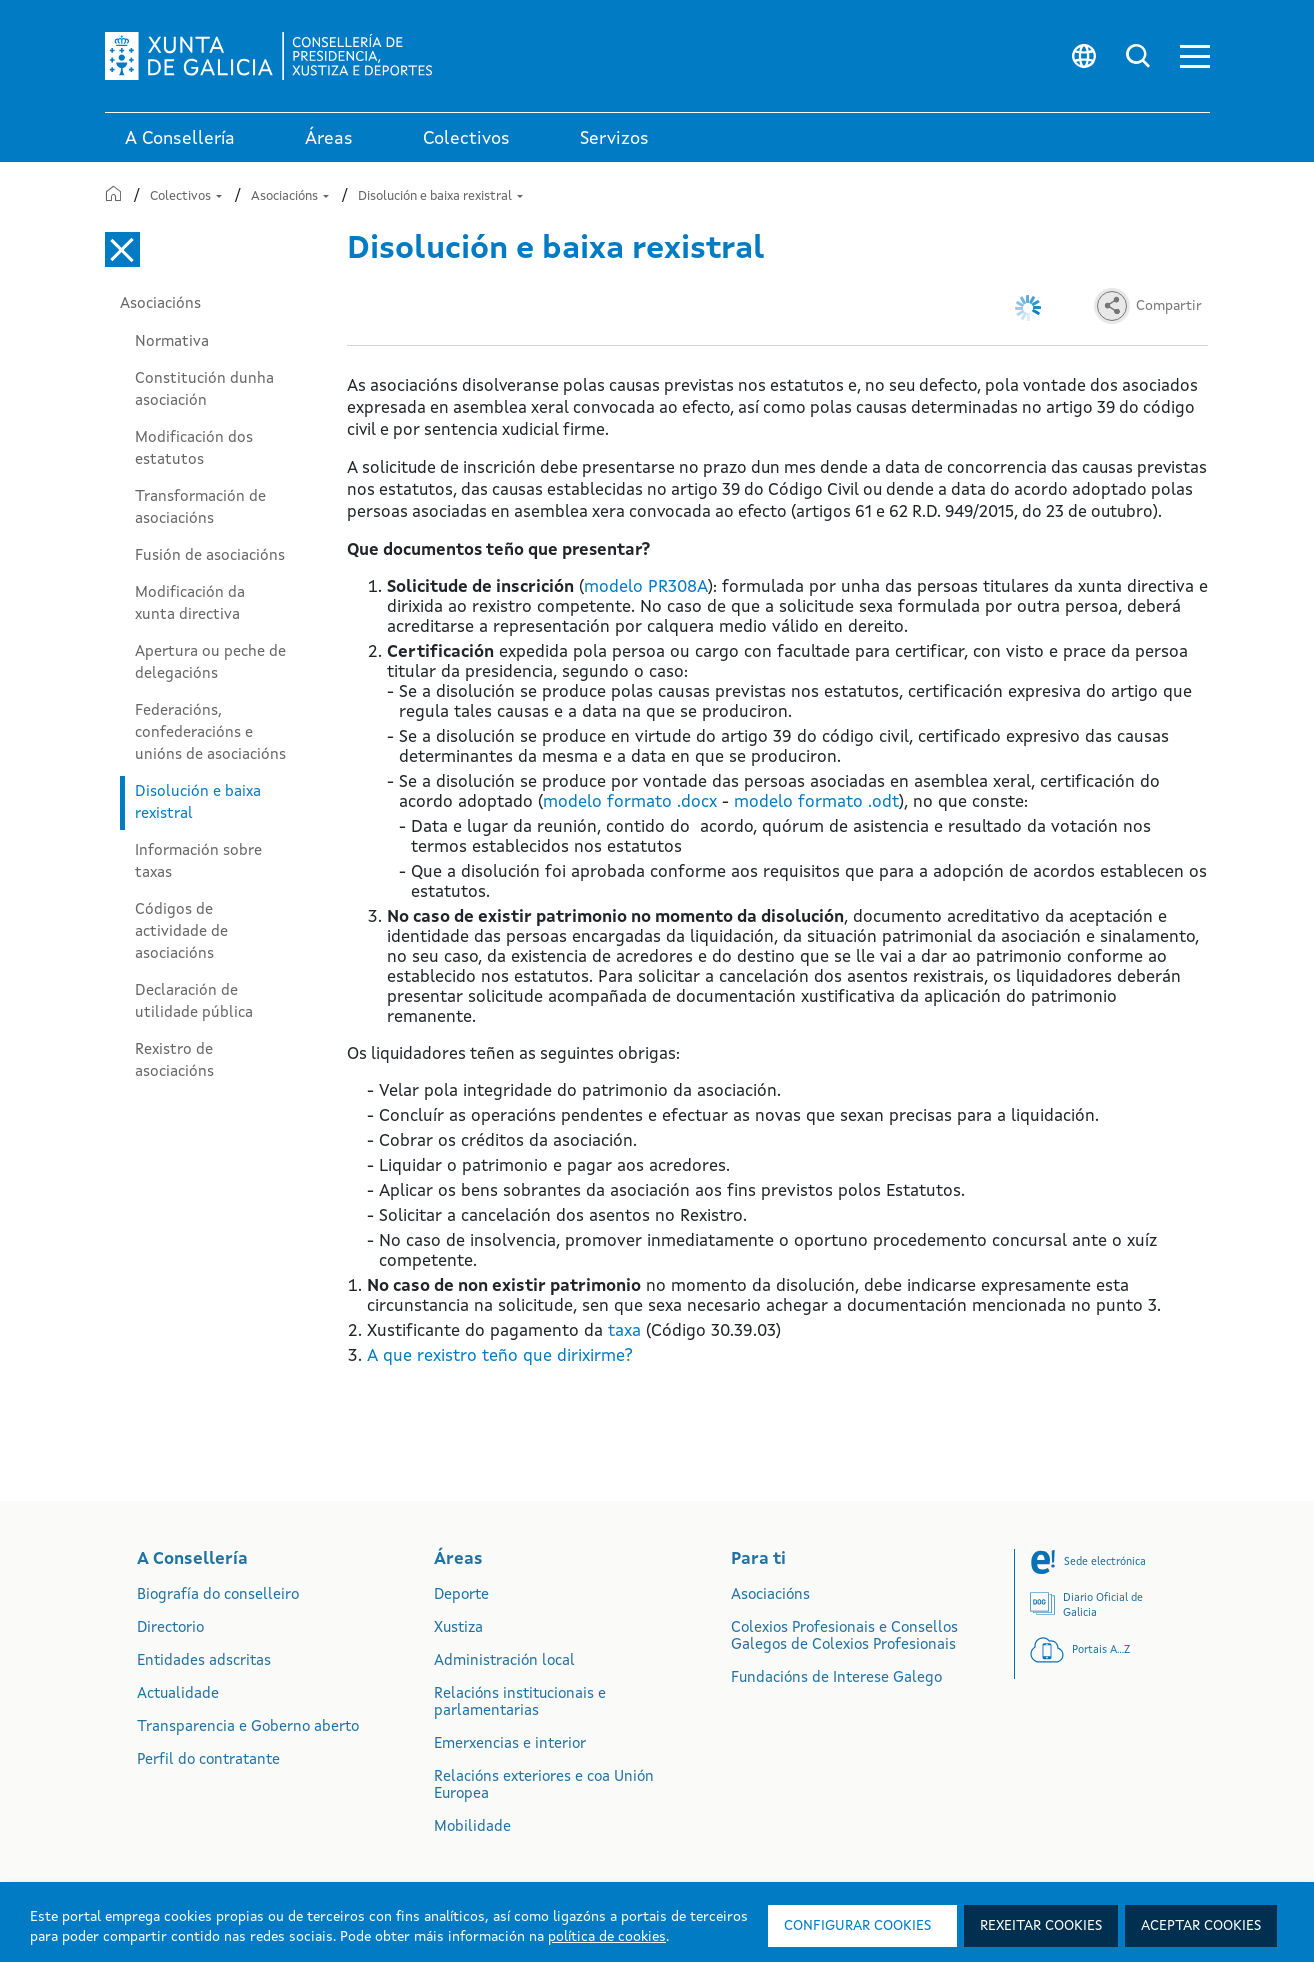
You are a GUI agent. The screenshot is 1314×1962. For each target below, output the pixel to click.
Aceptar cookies (1201, 1926)
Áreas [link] (329, 139)
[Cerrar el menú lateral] (122, 249)
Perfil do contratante (208, 1760)
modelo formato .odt (816, 802)
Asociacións (290, 196)
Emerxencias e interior (510, 1744)
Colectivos (186, 196)
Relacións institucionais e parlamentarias (520, 1703)
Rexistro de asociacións (174, 1061)
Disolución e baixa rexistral (440, 196)
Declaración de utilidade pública (194, 1002)
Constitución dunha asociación (204, 390)
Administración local (504, 1661)
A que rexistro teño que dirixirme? (500, 1356)
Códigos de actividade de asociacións (181, 932)
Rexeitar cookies (1041, 1926)
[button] (1195, 56)
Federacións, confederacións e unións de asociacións (210, 733)
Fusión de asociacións (210, 556)
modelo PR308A (646, 587)
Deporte (461, 1595)
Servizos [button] (614, 139)
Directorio (170, 1628)
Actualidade (178, 1694)
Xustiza (458, 1628)
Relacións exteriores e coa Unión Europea (544, 1786)
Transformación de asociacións (200, 508)
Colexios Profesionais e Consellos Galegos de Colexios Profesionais (844, 1637)
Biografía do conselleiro (218, 1595)
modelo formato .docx (630, 802)
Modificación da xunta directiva (190, 604)
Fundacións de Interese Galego (836, 1678)
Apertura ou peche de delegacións (210, 663)
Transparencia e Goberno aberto (248, 1727)
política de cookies (607, 1937)
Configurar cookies (857, 1926)
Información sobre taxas (198, 862)
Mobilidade (472, 1827)
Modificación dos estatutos (194, 449)
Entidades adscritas (204, 1661)
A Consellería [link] (180, 139)
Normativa (172, 342)
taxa (624, 1331)
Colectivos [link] (466, 139)
